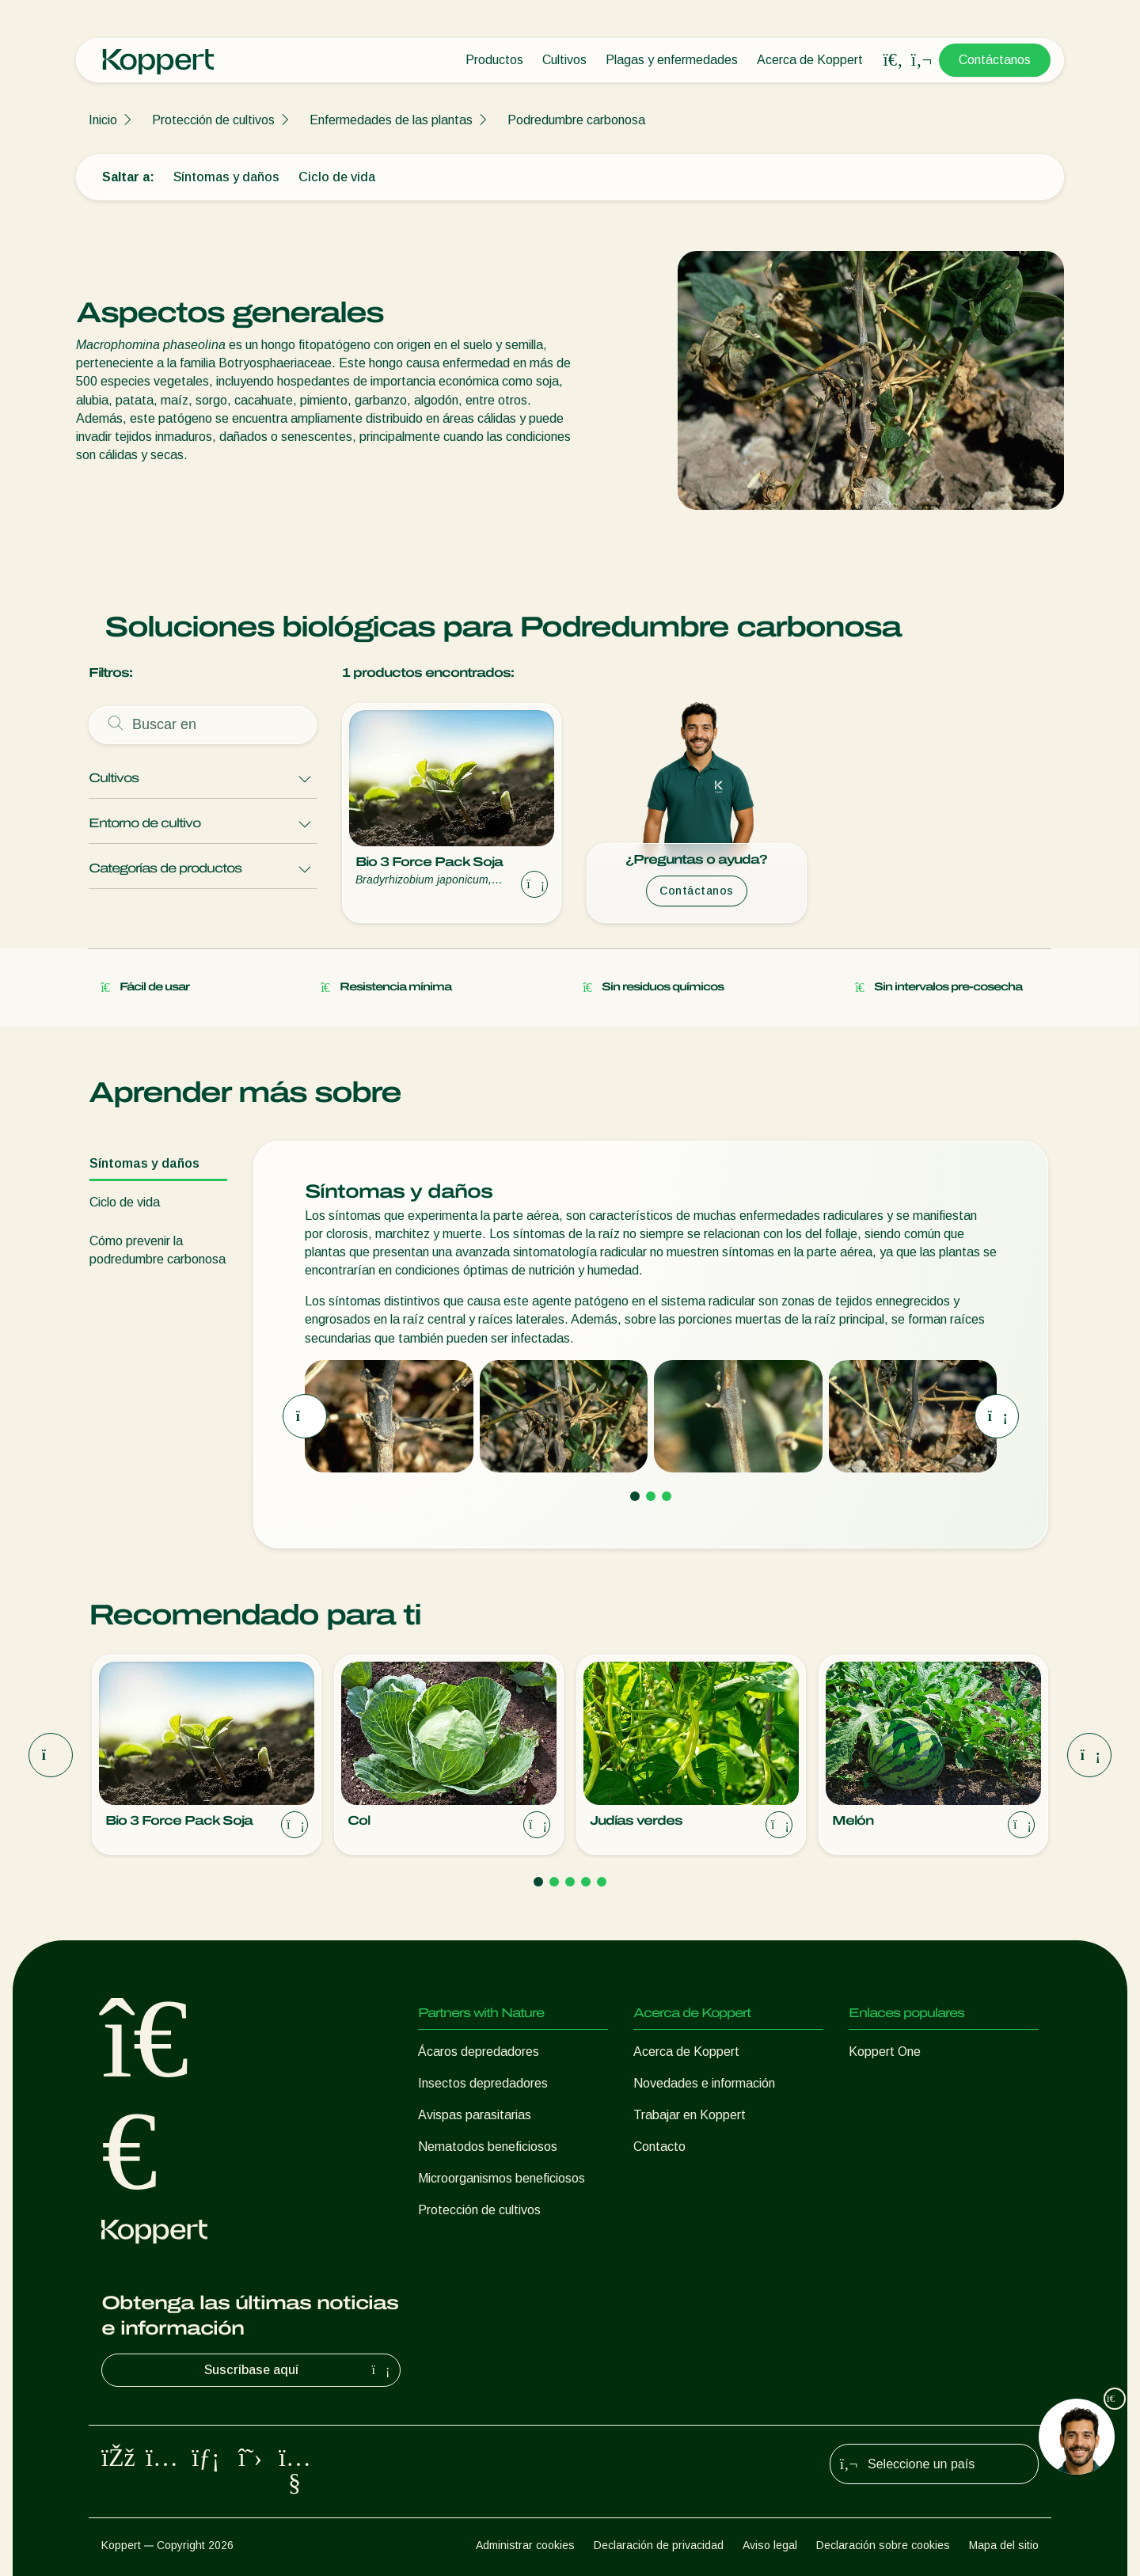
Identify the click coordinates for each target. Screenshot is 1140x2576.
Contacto (659, 2146)
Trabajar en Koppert (689, 2115)
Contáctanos (995, 59)
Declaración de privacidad (659, 2545)
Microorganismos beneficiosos (501, 2178)
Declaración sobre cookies (883, 2545)
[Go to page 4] (586, 1881)
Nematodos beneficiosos (487, 2146)
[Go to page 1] (635, 1495)
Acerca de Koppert (810, 59)
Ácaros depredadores (478, 2051)
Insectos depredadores (483, 2083)
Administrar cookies (525, 2545)
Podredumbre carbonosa (576, 120)
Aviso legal (770, 2545)
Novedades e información (704, 2083)
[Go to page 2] (651, 1495)
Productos (494, 59)
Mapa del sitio (1004, 2545)
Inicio (103, 120)
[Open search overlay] (893, 60)
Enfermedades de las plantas (391, 120)
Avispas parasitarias (474, 2115)
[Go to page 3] (666, 1495)
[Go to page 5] (601, 1881)
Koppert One (885, 2051)
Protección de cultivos (213, 120)
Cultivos (564, 59)
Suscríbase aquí (299, 2370)
